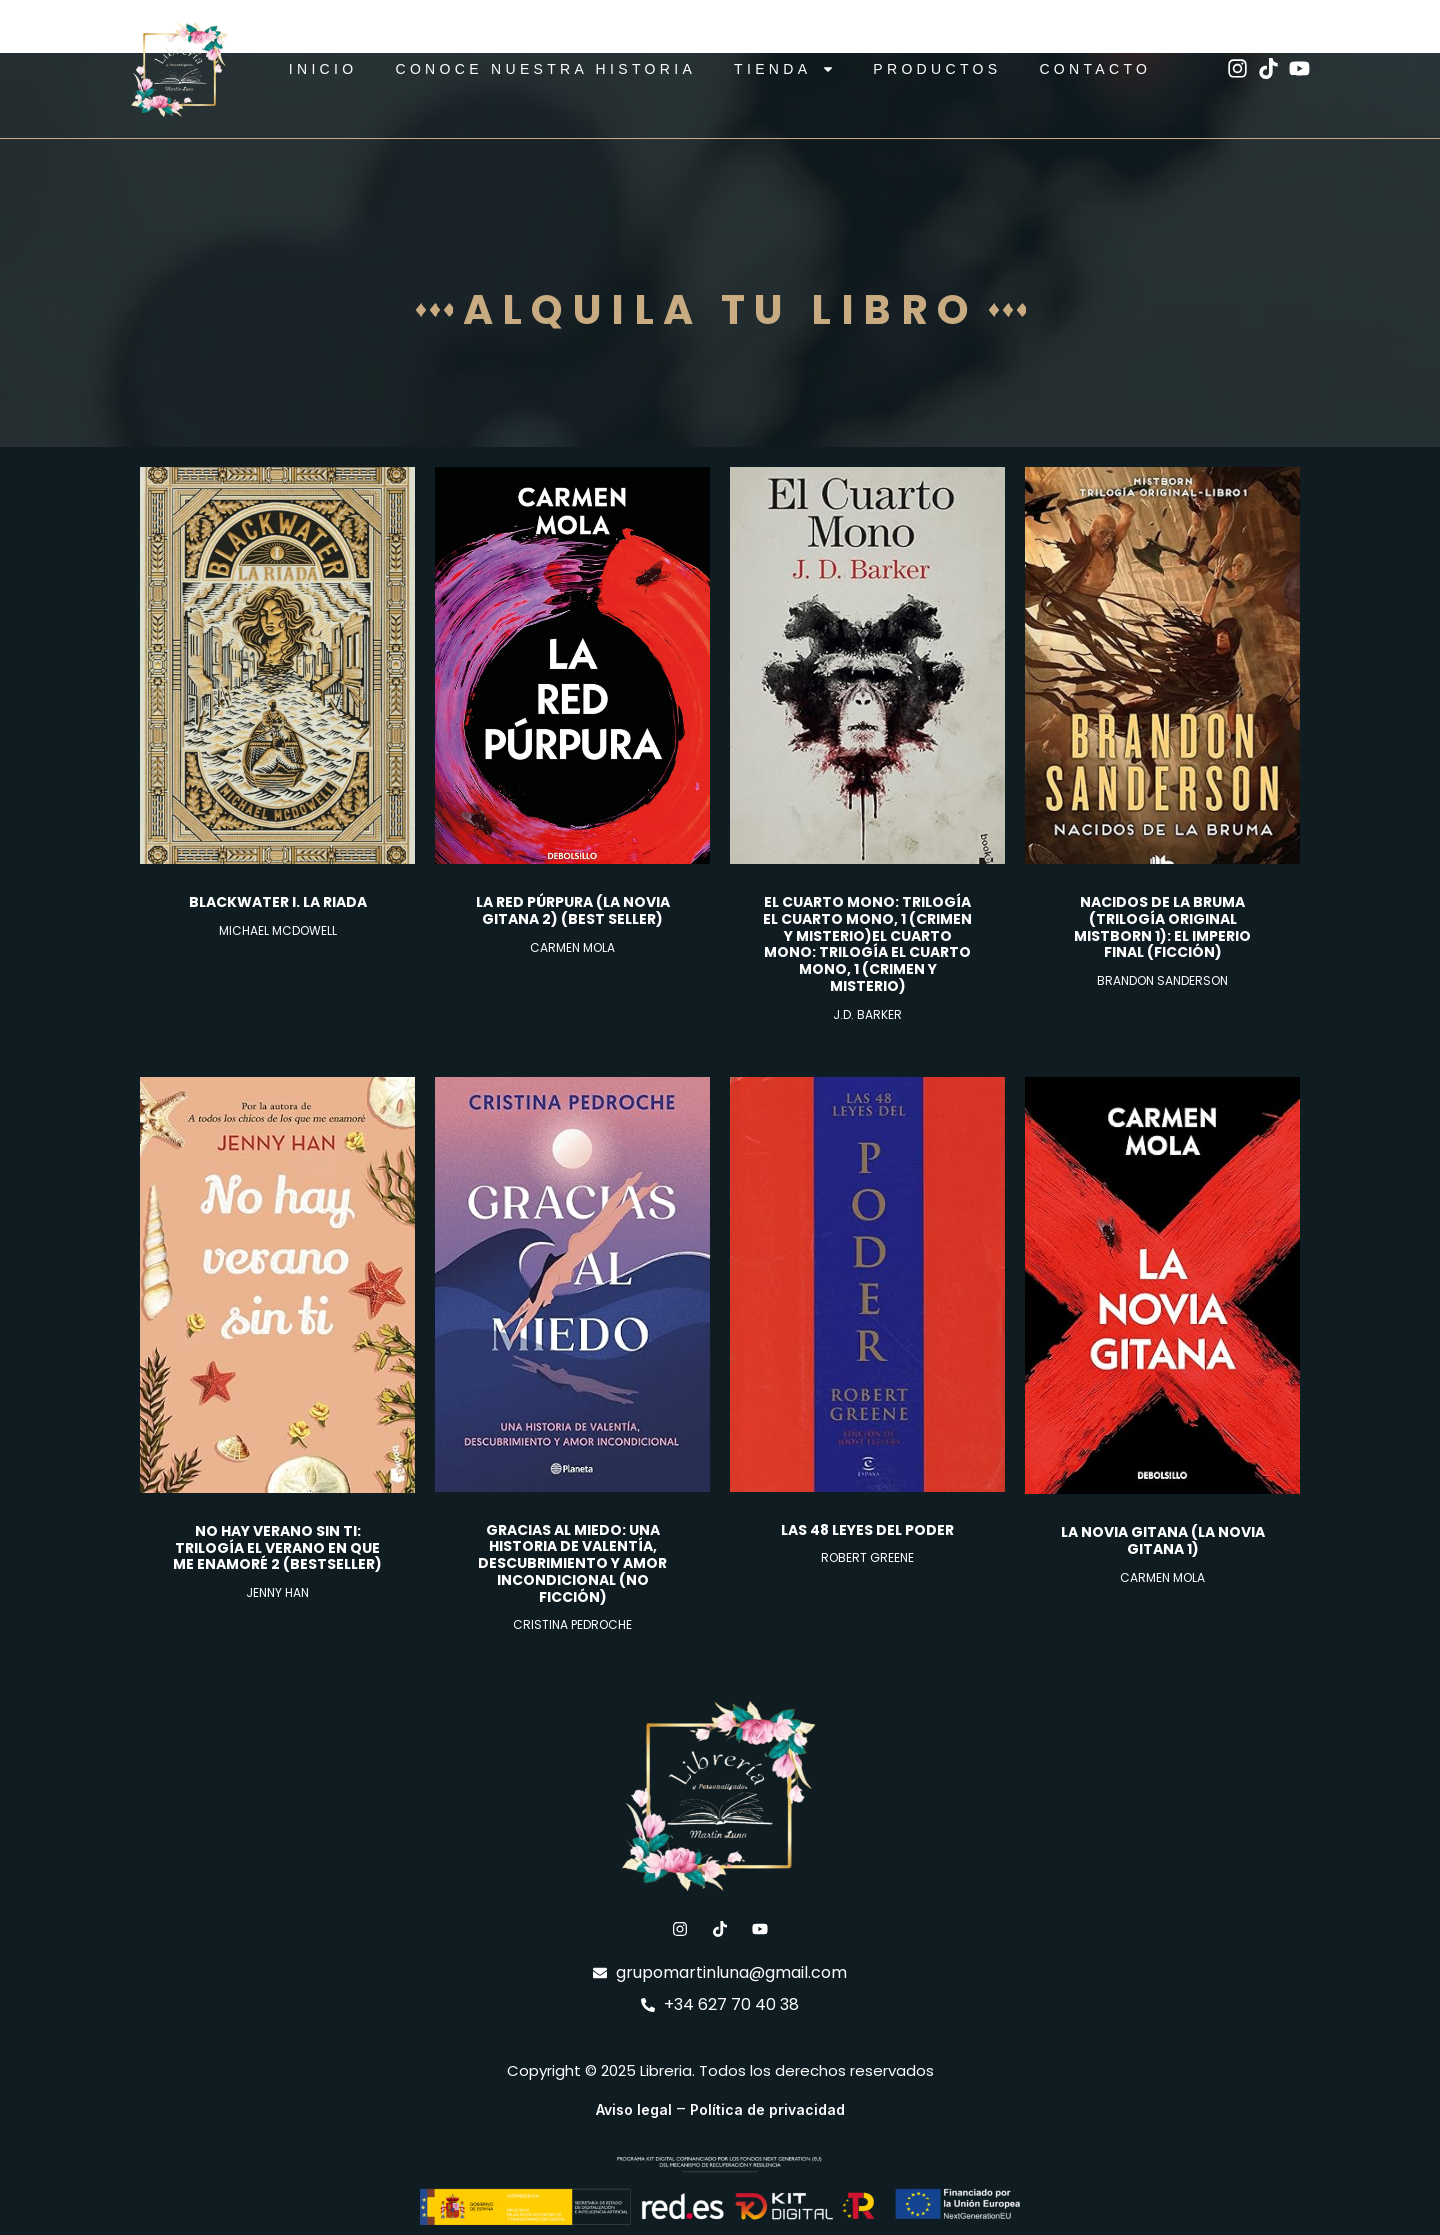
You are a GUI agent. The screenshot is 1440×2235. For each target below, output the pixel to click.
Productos (937, 69)
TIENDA (784, 69)
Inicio (323, 69)
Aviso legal (634, 2109)
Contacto (1095, 69)
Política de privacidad (767, 2109)
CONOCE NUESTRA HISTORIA (545, 69)
